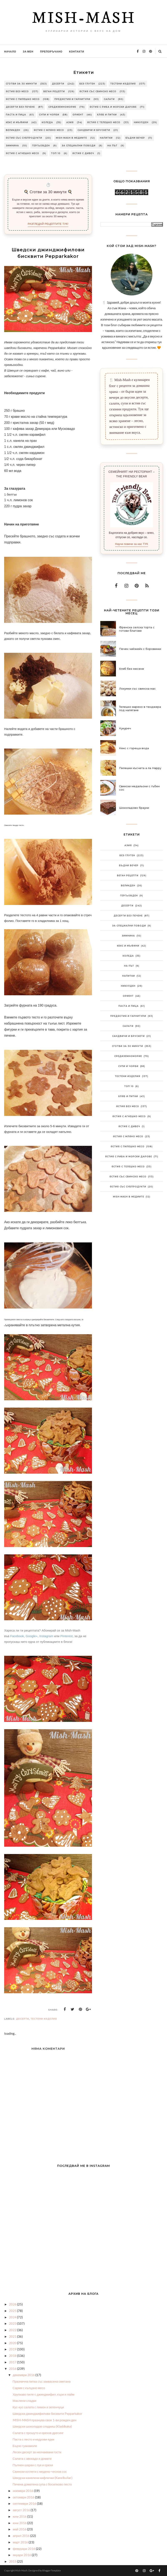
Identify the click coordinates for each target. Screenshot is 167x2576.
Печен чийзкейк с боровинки (140, 648)
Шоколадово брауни (134, 807)
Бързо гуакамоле (25, 2446)
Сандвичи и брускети (94, 130)
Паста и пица (16, 114)
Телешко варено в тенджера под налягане (140, 708)
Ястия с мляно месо (49, 130)
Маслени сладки (24, 2400)
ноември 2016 (23, 2491)
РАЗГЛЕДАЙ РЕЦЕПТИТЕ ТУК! (48, 223)
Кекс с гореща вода (134, 748)
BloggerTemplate (51, 2570)
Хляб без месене (131, 668)
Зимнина (12, 145)
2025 (13, 2311)
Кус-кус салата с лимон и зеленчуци (38, 2407)
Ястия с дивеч (83, 153)
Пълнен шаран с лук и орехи (33, 2465)
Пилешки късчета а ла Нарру (140, 768)
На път (112, 145)
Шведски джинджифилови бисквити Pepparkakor (47, 2413)
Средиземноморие (62, 107)
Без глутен (87, 83)
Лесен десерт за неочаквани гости (37, 2452)
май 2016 (20, 2529)
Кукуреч (125, 728)
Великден (13, 130)
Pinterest (66, 1636)
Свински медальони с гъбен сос (139, 788)
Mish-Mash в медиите (71, 138)
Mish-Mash (83, 18)
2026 (13, 2304)
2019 (13, 2349)
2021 (13, 2336)
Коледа (47, 122)
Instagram (46, 1636)
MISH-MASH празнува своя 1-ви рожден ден (45, 2420)
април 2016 (21, 2536)
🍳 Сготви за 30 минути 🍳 (48, 192)
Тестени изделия (123, 83)
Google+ (32, 1636)
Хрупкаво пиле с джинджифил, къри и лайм (43, 2394)
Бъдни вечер (135, 138)
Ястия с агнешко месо (22, 153)
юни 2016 (20, 2523)
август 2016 (21, 2510)
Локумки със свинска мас (137, 688)
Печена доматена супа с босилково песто (42, 2484)
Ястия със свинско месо (97, 91)
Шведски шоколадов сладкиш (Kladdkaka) (42, 2426)
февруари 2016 (24, 2548)
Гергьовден (41, 145)
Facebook (17, 1636)
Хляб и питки (107, 114)
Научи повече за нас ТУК (131, 544)
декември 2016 (24, 2375)
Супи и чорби (49, 114)
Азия (70, 122)
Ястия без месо (17, 91)
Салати (109, 99)
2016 (13, 2368)
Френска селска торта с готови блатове (136, 629)
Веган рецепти (54, 91)
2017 (13, 2362)
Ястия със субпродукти (24, 138)
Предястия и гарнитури (72, 99)
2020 (13, 2343)
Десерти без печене (20, 107)
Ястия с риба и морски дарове (113, 107)
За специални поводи (78, 145)
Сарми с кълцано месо (29, 2388)
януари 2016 (22, 2555)
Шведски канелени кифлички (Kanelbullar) (43, 2478)
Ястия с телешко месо (103, 122)
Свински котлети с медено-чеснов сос (40, 2471)
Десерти (58, 83)
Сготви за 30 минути (21, 83)
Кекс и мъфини (17, 122)
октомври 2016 (24, 2497)
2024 (13, 2317)
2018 (13, 2356)
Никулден (141, 122)
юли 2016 (20, 2516)
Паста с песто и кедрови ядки (33, 2439)
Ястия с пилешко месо (23, 99)
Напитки (106, 138)
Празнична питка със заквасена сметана (42, 2381)
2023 (13, 2323)
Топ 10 (55, 153)
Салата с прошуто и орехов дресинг (38, 2433)
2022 (13, 2330)
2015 (13, 2561)
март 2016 (21, 2542)
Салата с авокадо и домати (32, 2458)
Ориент (78, 114)
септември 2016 (25, 2503)
